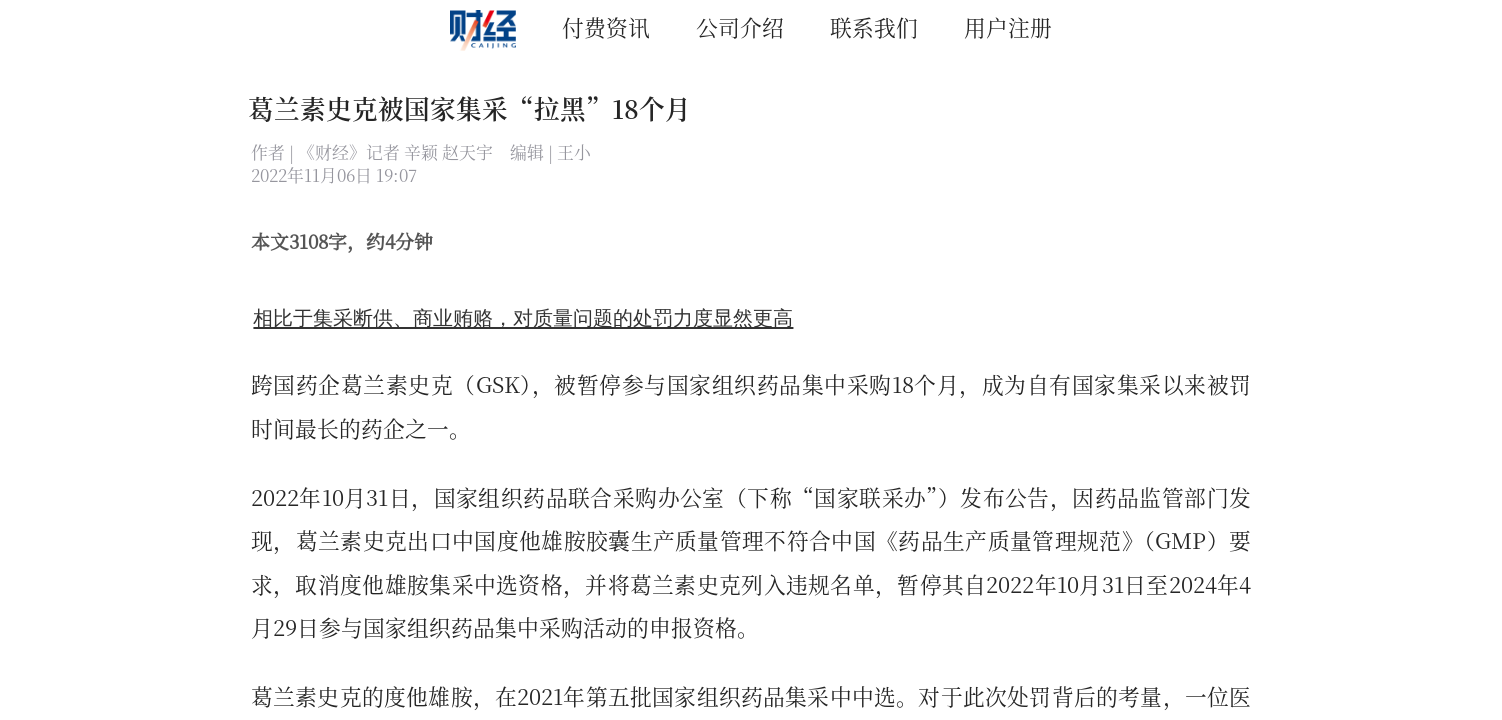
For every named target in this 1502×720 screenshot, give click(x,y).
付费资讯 (606, 26)
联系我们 (874, 26)
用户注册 (1008, 26)
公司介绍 (740, 26)
